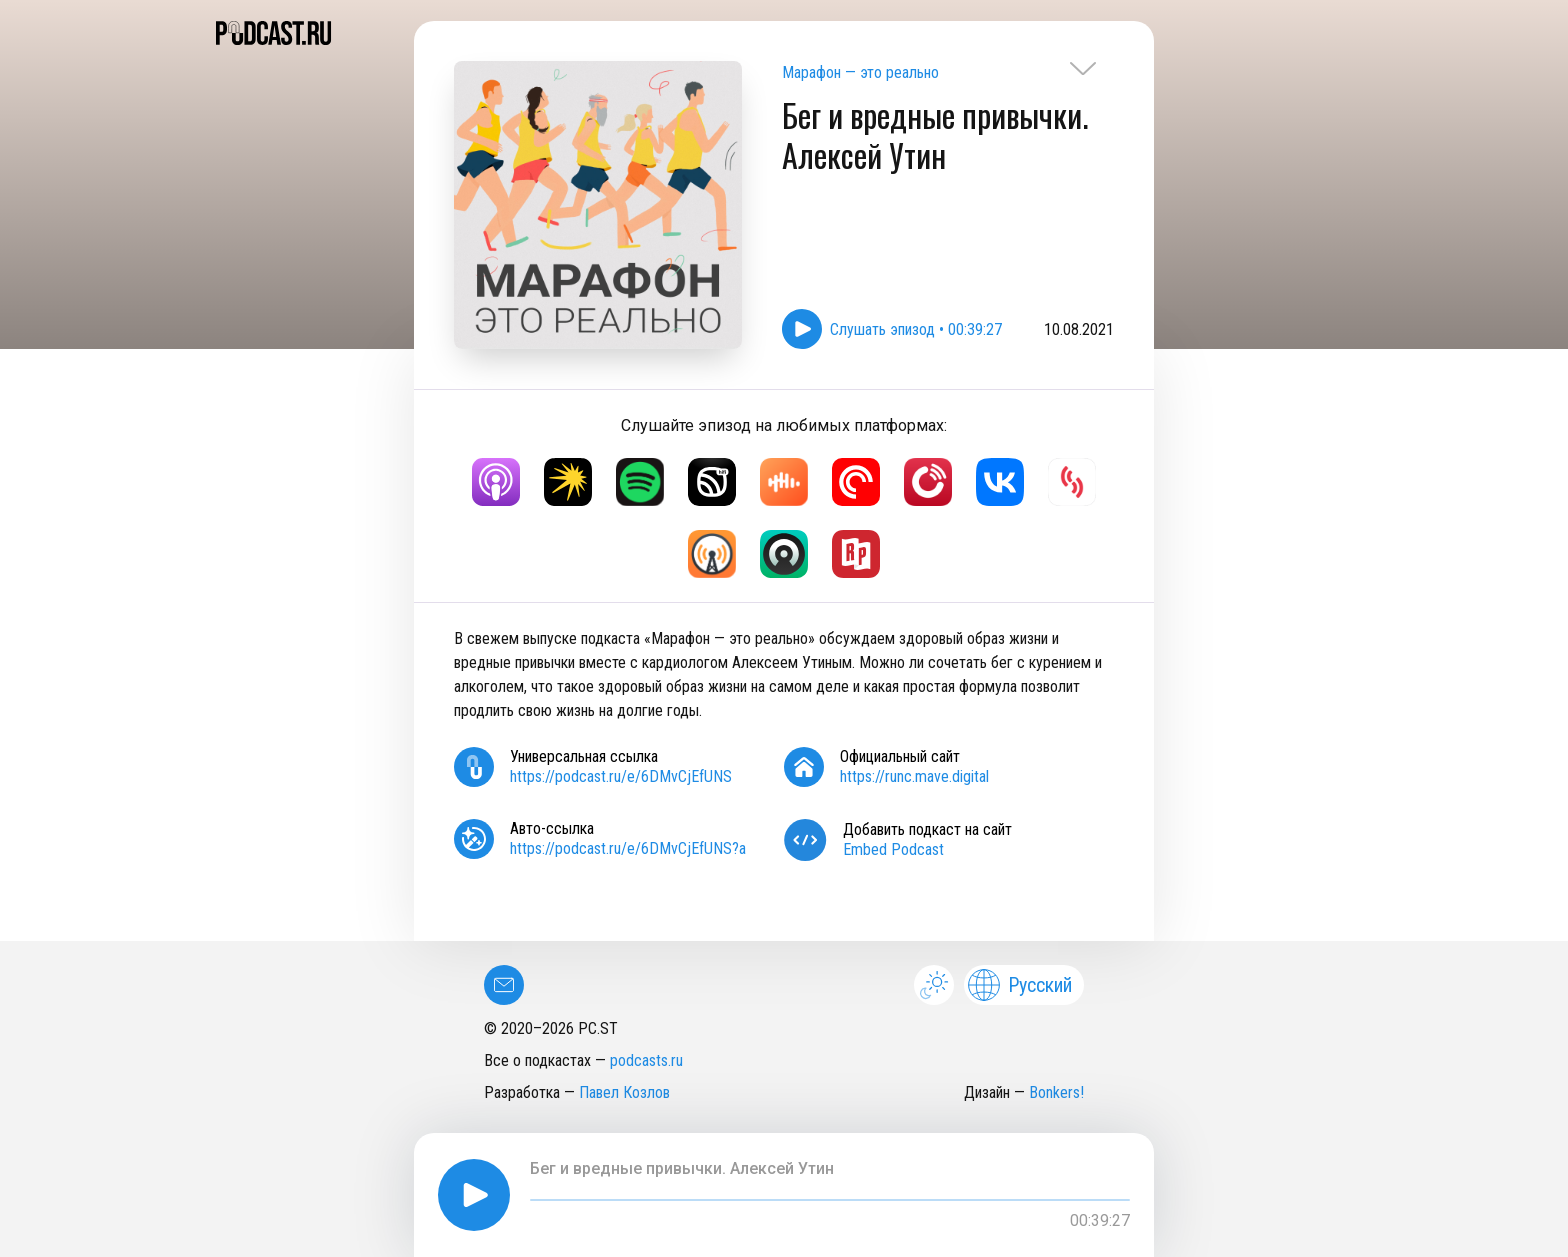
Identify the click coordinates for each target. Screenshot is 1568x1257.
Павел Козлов (624, 1092)
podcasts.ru (646, 1060)
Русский (1020, 985)
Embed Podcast (893, 849)
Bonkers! (1056, 1092)
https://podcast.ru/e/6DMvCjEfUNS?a (628, 848)
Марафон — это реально (860, 72)
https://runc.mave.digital (914, 776)
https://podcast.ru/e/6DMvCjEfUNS (621, 776)
